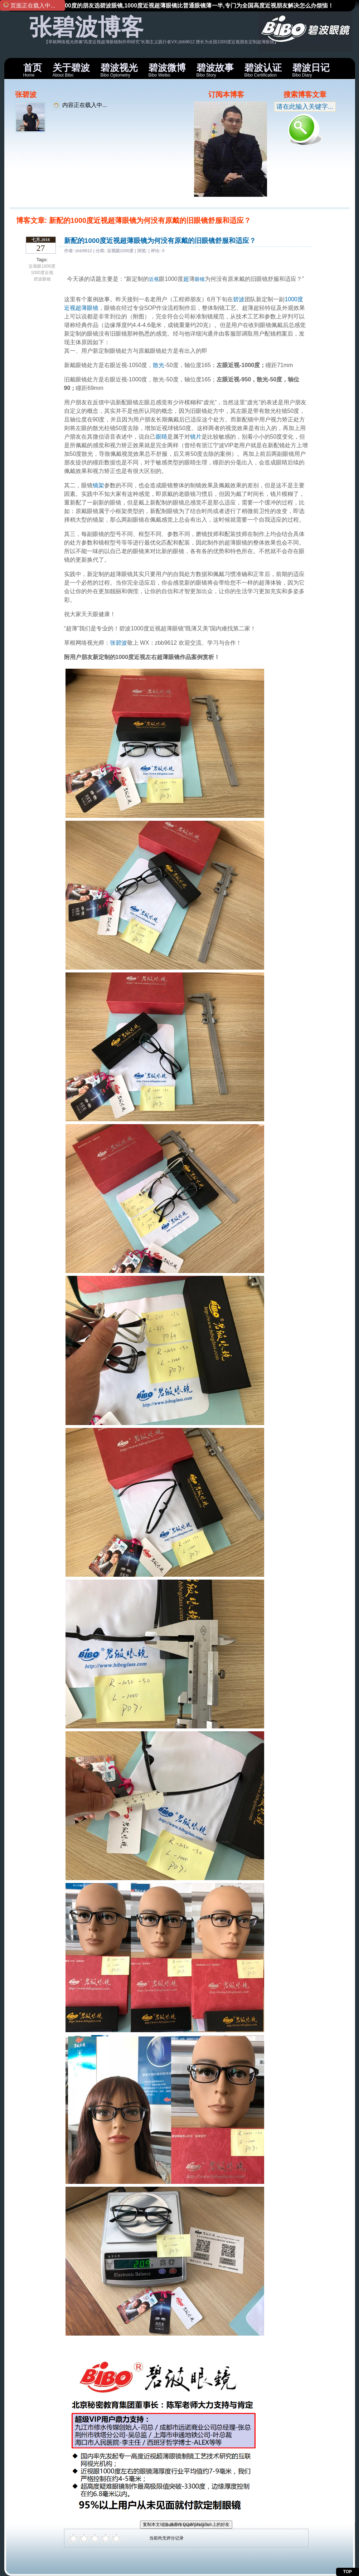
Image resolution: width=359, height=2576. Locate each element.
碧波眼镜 (42, 279)
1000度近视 (42, 272)
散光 (158, 365)
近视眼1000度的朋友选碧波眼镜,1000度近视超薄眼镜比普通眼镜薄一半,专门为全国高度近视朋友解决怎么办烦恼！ (187, 6)
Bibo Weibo (167, 70)
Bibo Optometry (119, 70)
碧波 (238, 299)
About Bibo (71, 70)
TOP (347, 2571)
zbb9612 (83, 250)
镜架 (98, 485)
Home (32, 70)
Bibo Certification (263, 70)
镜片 (196, 437)
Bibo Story (215, 70)
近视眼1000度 (42, 266)
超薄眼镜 (87, 308)
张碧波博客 (86, 27)
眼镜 (200, 279)
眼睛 (161, 437)
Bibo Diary (311, 70)
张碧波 (118, 643)
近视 (154, 279)
